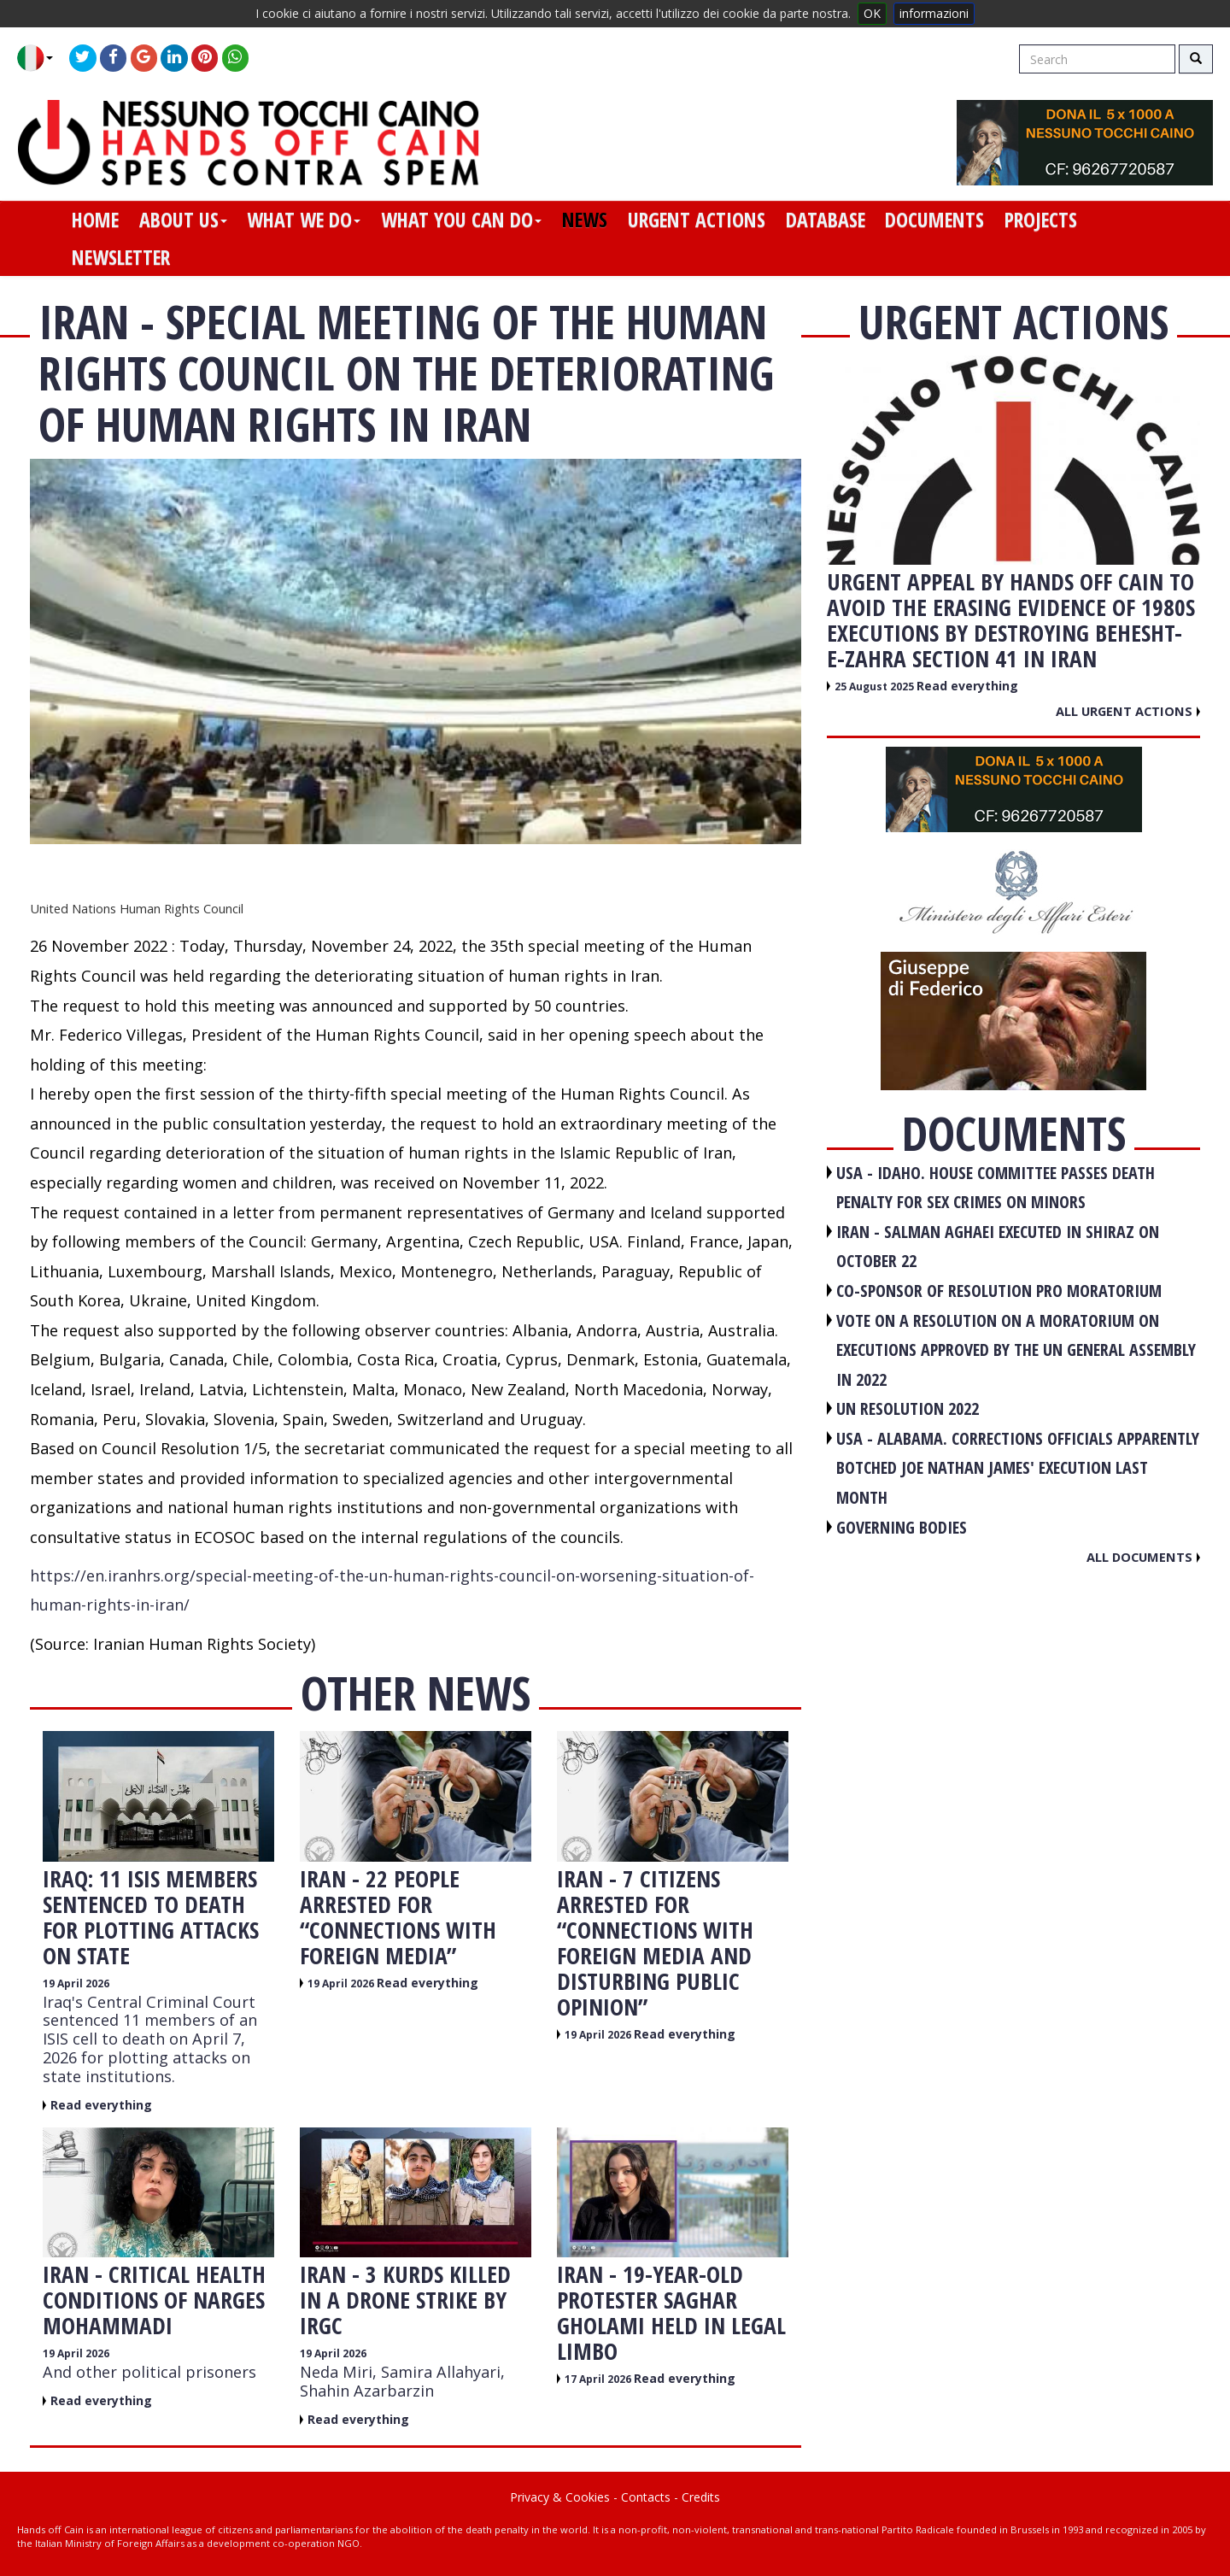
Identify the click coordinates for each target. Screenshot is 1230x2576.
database (825, 219)
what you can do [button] (461, 219)
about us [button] (183, 219)
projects (1040, 219)
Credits (701, 2497)
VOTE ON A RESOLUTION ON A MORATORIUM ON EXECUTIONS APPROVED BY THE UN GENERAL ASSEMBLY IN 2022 (1016, 1350)
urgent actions (696, 219)
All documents (1143, 1556)
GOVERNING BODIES (901, 1527)
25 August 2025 (876, 686)
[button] (41, 58)
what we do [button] (303, 219)
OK (872, 13)
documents (934, 219)
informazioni (934, 13)
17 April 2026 (599, 2379)
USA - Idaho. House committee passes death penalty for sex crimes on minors (995, 1187)
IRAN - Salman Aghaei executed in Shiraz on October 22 (997, 1246)
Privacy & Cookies (560, 2497)
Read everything (101, 2105)
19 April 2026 (76, 1983)
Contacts (646, 2497)
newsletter (121, 257)
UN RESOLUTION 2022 (907, 1408)
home (95, 219)
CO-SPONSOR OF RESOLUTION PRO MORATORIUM (999, 1290)
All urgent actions (1128, 710)
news (584, 219)
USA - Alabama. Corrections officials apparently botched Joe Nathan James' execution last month (1017, 1468)
